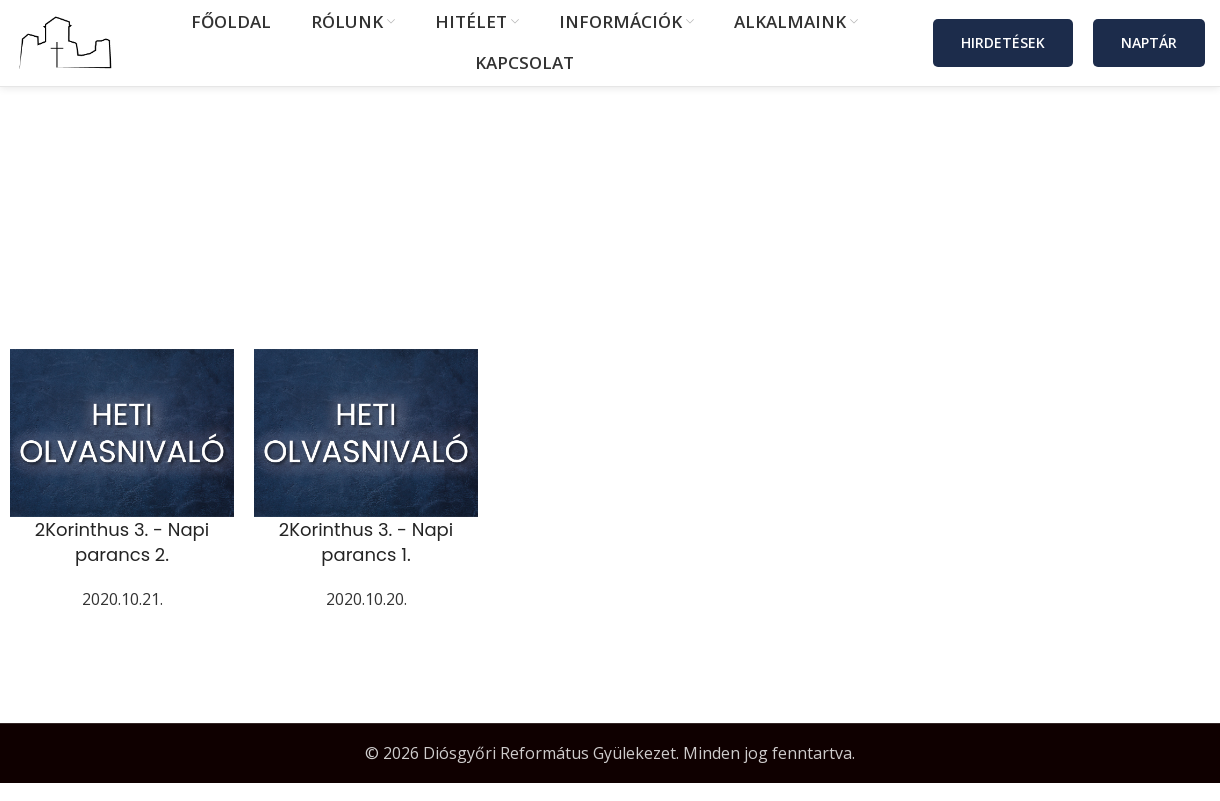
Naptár (1149, 51)
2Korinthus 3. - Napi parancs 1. (366, 560)
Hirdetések (1003, 51)
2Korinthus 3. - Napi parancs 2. (122, 560)
